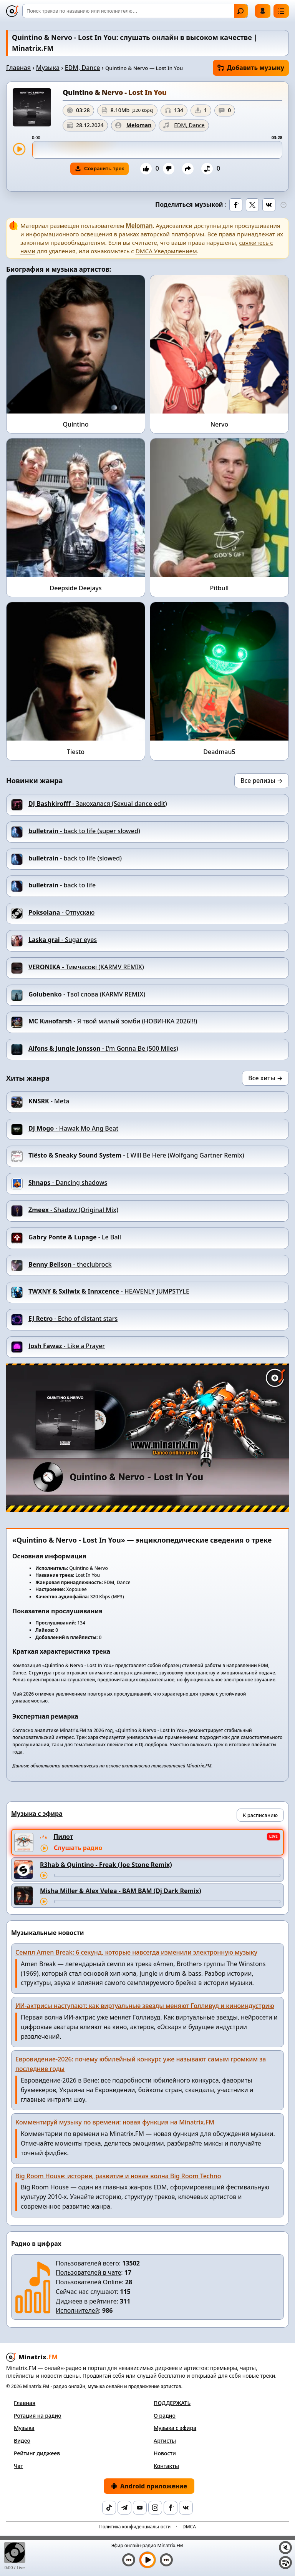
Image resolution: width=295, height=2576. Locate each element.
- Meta (48, 1101)
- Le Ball (74, 1237)
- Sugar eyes (62, 939)
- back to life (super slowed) (84, 831)
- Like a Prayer (66, 1346)
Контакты (166, 2466)
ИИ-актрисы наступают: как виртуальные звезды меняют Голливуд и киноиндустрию (144, 2005)
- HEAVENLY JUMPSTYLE (108, 1291)
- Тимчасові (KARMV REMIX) (86, 967)
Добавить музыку (250, 67)
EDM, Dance (82, 67)
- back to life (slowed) (75, 858)
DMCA (189, 2526)
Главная (18, 67)
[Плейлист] (285, 2562)
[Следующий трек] (166, 2559)
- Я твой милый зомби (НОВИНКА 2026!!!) (112, 1021)
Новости (165, 2453)
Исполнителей (77, 2310)
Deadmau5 (219, 751)
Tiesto (76, 751)
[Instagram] (155, 2508)
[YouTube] (140, 2508)
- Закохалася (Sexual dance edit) (97, 803)
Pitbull (219, 588)
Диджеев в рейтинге (86, 2301)
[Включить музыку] (147, 2559)
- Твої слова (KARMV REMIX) (86, 994)
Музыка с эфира (175, 2428)
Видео (22, 2440)
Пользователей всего (87, 2263)
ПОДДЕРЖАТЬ (172, 2403)
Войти (263, 11)
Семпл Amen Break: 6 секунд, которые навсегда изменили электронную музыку (136, 1952)
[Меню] (281, 11)
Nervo (219, 424)
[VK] (186, 2508)
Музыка (48, 67)
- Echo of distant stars (73, 1318)
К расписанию (260, 1815)
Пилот (63, 1836)
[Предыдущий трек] (128, 2559)
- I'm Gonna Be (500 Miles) (103, 1048)
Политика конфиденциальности (135, 2526)
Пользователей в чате (88, 2272)
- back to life (62, 885)
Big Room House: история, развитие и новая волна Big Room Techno (118, 2176)
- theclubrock (69, 1264)
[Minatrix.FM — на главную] (12, 11)
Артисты (165, 2440)
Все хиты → (265, 1078)
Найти (240, 11)
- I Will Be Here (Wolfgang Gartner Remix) (136, 1155)
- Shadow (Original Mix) (73, 1210)
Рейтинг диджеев (37, 2453)
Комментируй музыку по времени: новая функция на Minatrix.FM (114, 2122)
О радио (165, 2415)
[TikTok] (109, 2508)
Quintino (75, 424)
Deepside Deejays (75, 588)
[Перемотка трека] (167, 1875)
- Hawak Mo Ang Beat (73, 1128)
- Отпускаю (61, 912)
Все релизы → (261, 780)
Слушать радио (78, 1848)
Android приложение (149, 2486)
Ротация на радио (37, 2415)
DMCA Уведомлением (166, 251)
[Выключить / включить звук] (285, 2547)
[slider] (157, 150)
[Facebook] (170, 2508)
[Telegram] (124, 2508)
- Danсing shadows (67, 1182)
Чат (18, 2466)
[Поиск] (135, 11)
